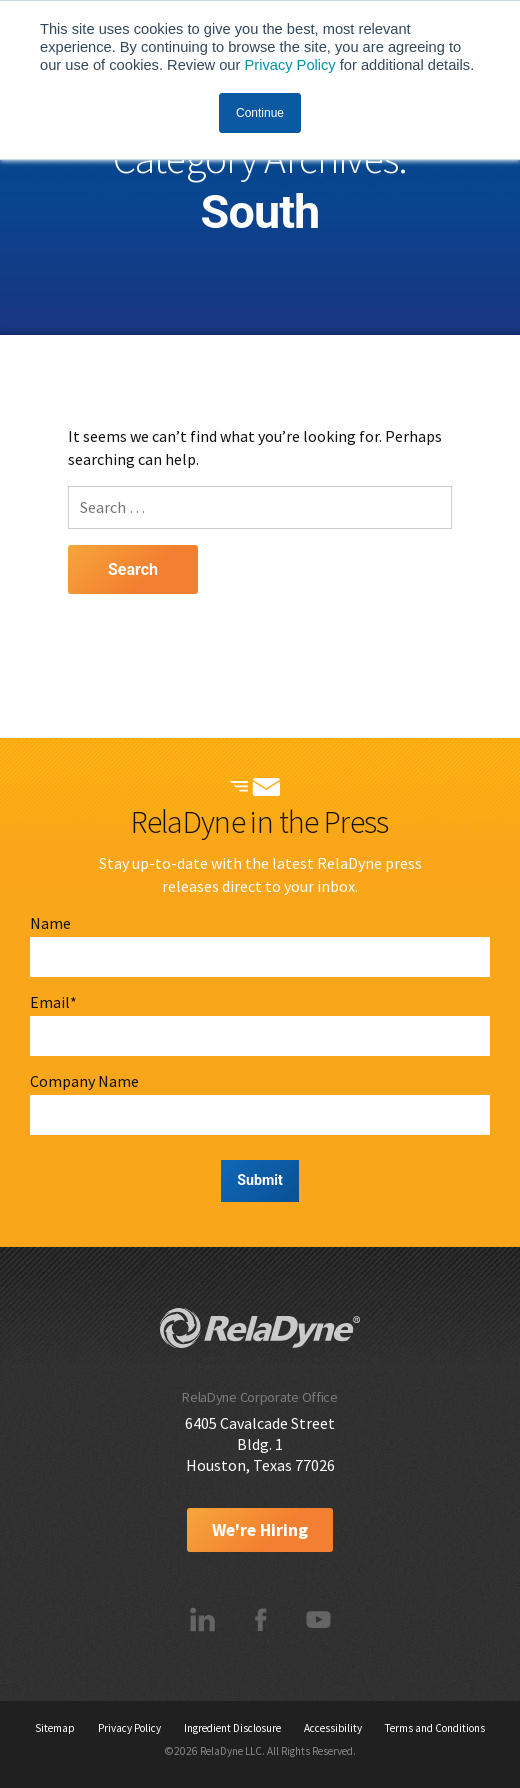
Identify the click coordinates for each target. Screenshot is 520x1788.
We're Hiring (260, 1530)
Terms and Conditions (435, 1728)
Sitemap (55, 1728)
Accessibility (333, 1728)
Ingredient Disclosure (232, 1728)
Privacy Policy (289, 65)
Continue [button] (260, 113)
